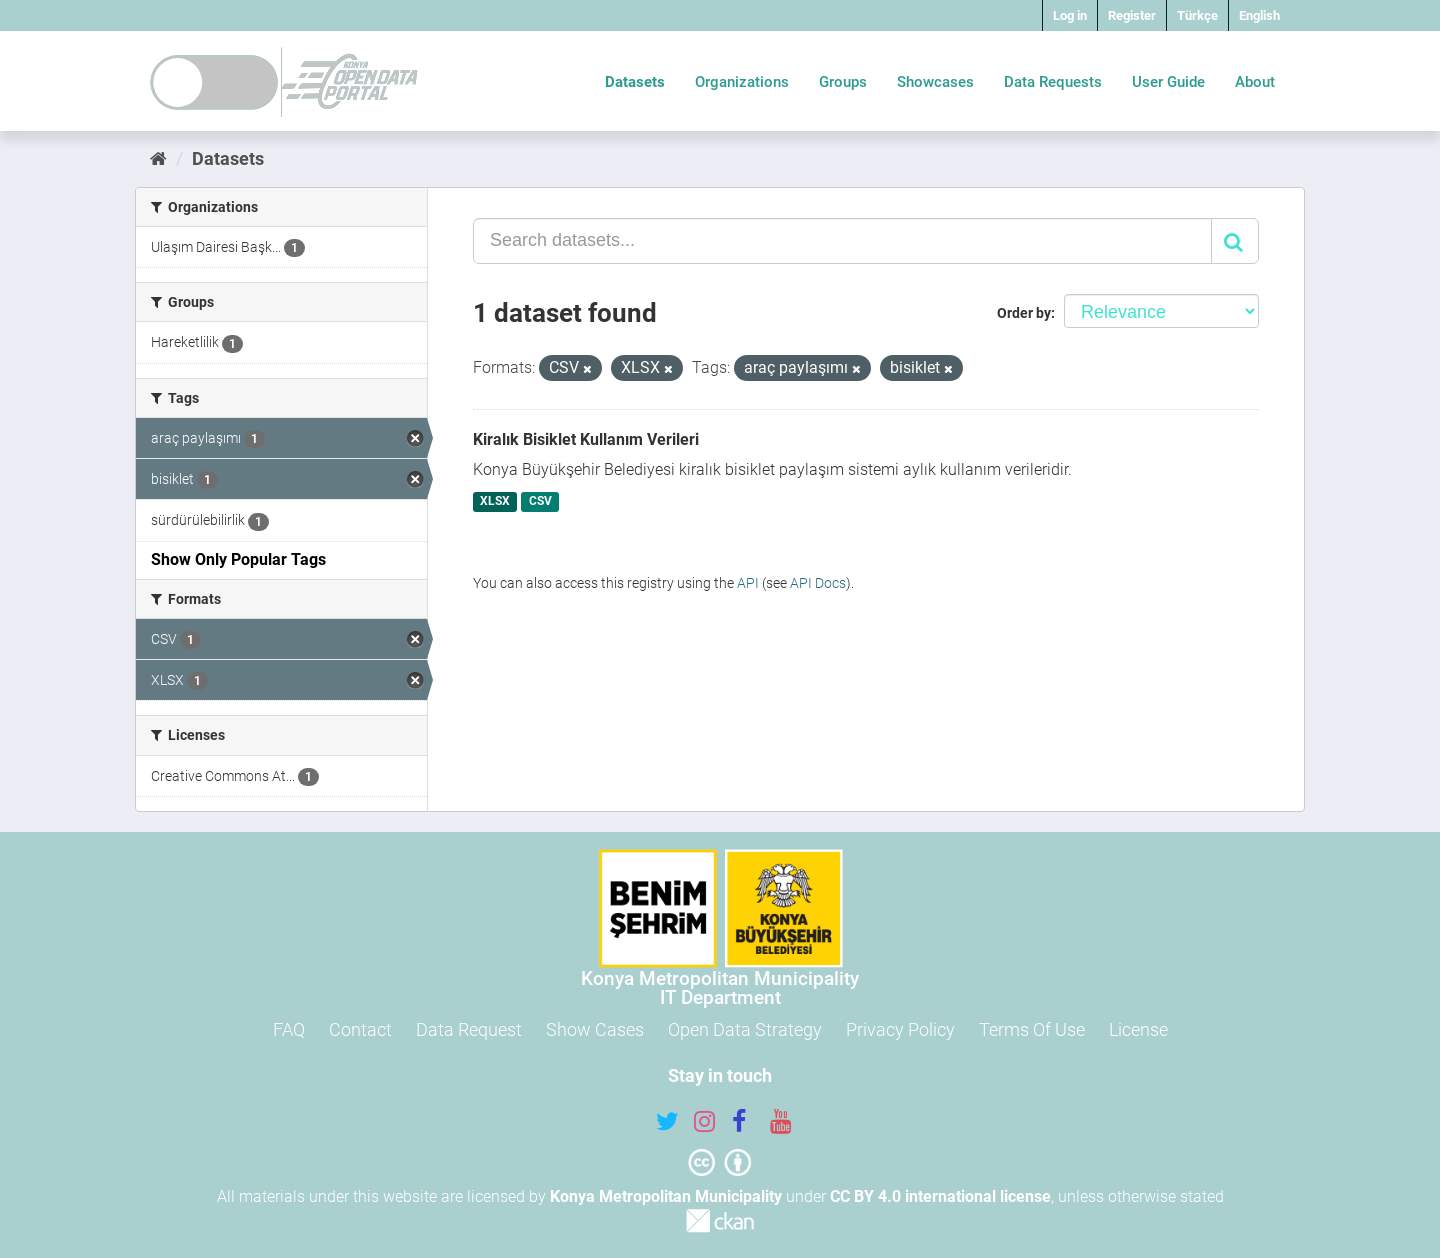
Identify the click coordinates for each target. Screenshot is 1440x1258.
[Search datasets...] (842, 241)
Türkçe (1197, 15)
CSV (540, 502)
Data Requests (1053, 82)
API (748, 583)
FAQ (289, 1029)
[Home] (158, 158)
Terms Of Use (1032, 1029)
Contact (360, 1029)
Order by (1024, 313)
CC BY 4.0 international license (940, 1196)
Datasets (635, 82)
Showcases (935, 82)
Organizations (742, 82)
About (1255, 82)
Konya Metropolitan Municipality (666, 1196)
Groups (843, 82)
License (1138, 1029)
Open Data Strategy (745, 1029)
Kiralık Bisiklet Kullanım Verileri (586, 439)
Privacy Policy (900, 1029)
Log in (1070, 15)
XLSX (495, 502)
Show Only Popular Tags (238, 559)
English (1259, 15)
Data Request (469, 1029)
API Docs (818, 583)
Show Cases (595, 1029)
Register (1132, 15)
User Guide (1168, 82)
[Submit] (1235, 241)
